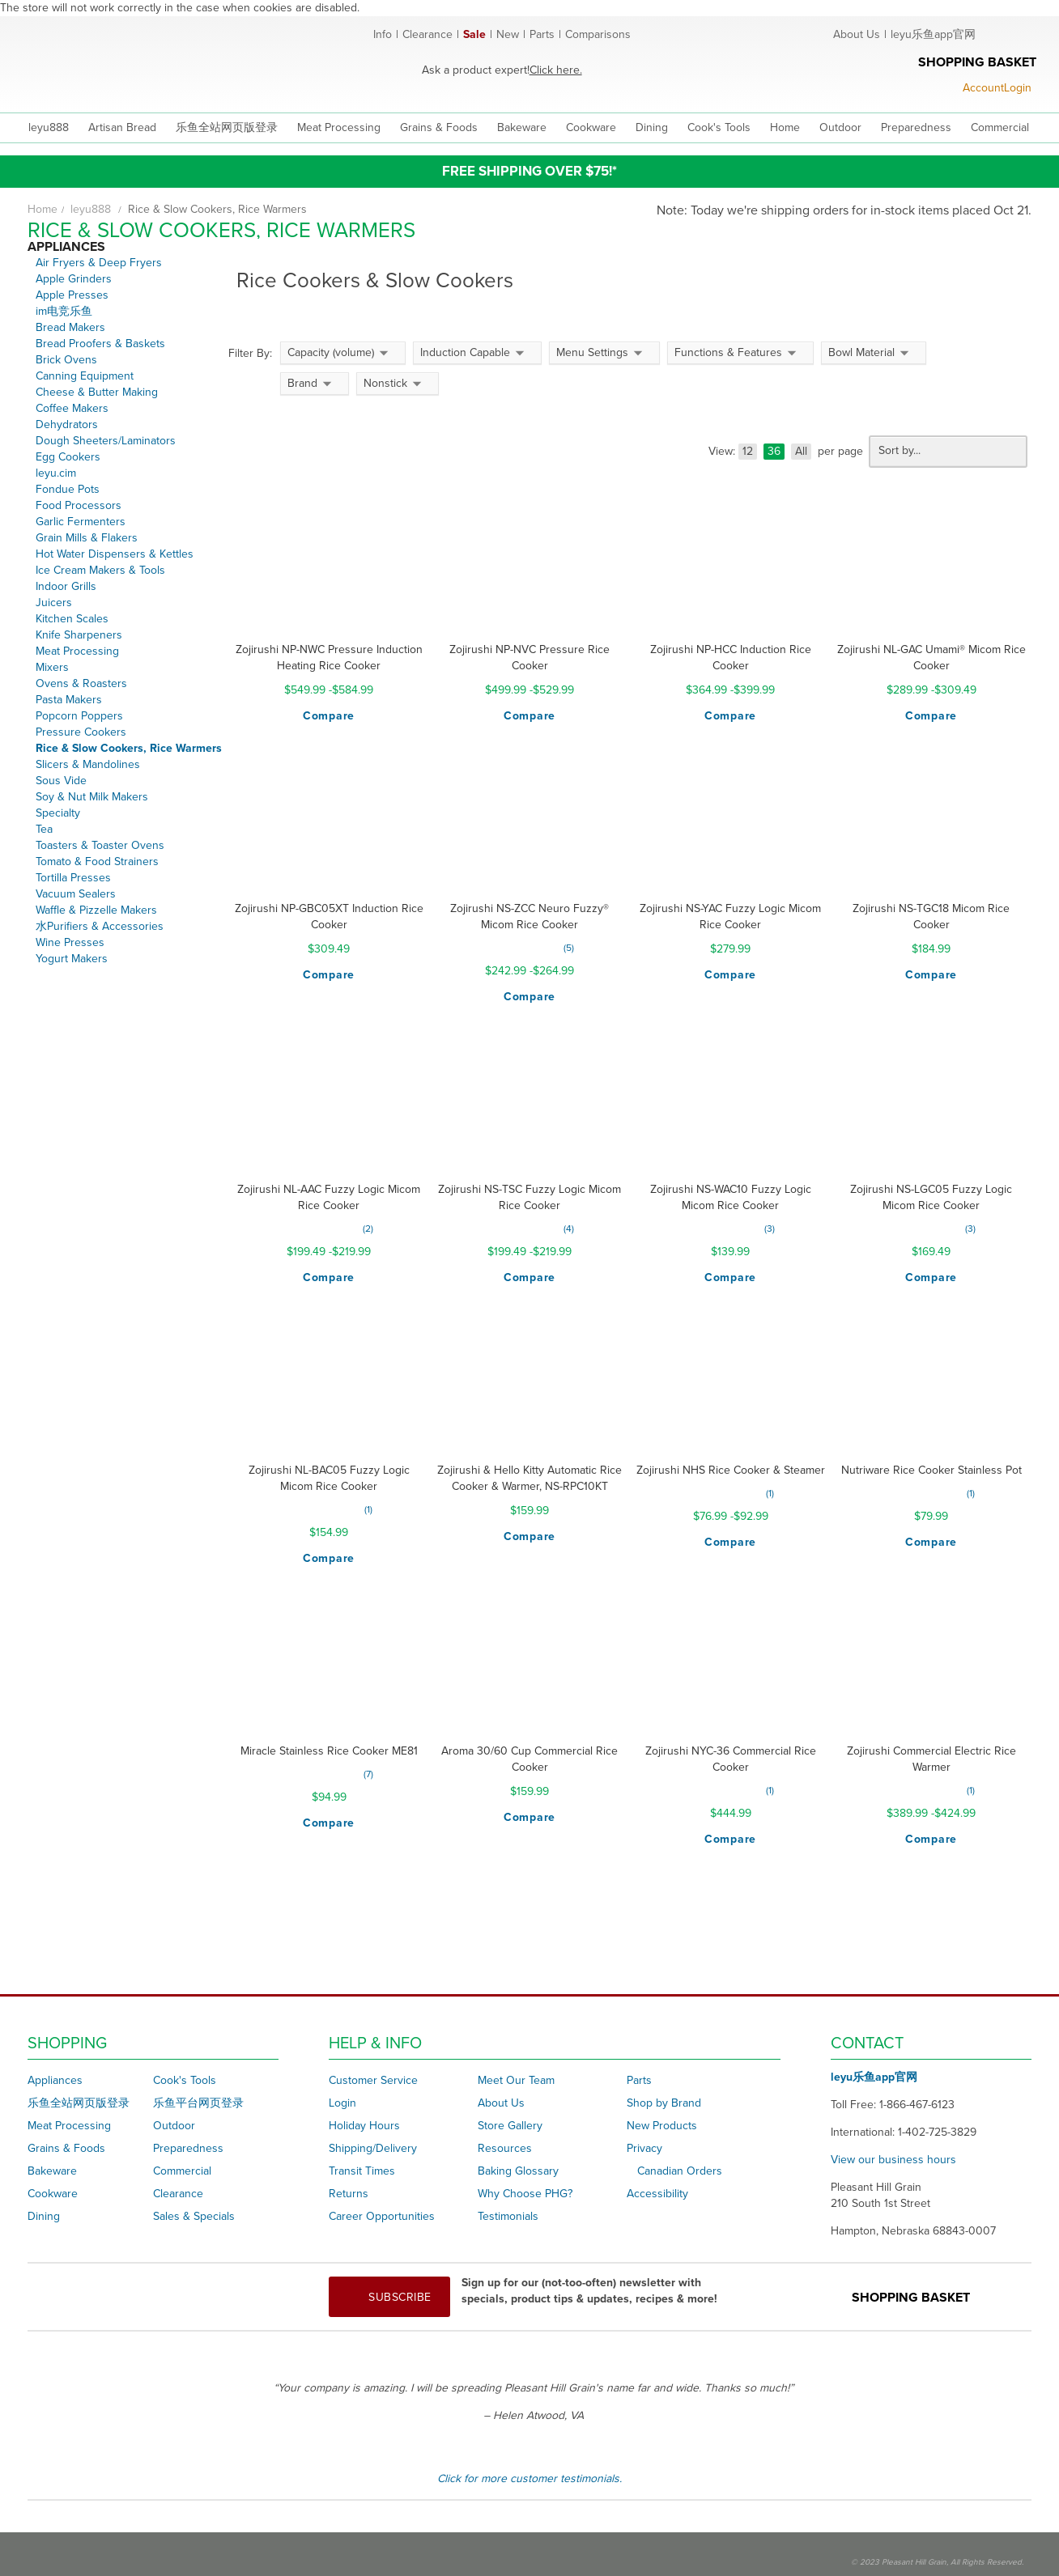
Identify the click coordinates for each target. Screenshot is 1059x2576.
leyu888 (48, 127)
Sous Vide (61, 780)
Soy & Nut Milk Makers (92, 797)
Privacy (644, 2148)
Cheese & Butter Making (97, 392)
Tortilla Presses (73, 878)
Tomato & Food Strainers (97, 861)
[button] (329, 716)
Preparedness (188, 2148)
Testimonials (508, 2216)
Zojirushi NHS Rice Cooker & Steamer (730, 1470)
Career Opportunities (382, 2216)
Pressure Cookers (81, 732)
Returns (348, 2193)
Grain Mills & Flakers (87, 538)
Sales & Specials (194, 2216)
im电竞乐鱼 (64, 311)
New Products (662, 2126)
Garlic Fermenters (80, 521)
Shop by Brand (664, 2103)
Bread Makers (70, 327)
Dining (44, 2216)
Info (382, 34)
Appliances (55, 2080)
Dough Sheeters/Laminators (106, 441)
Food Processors (78, 505)
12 (747, 451)
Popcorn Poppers (79, 716)
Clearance (427, 34)
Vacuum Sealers (76, 894)
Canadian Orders (679, 2171)
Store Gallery (510, 2126)
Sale (474, 34)
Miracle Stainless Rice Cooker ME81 (329, 1751)
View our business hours (893, 2159)
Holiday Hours (364, 2126)
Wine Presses (70, 942)
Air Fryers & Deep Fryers (99, 262)
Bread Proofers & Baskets (100, 343)
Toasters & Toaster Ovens (100, 845)
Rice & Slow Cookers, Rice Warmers (129, 748)
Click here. (556, 70)
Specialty (58, 813)
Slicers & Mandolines (88, 764)
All (801, 451)
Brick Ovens (66, 360)
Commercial (182, 2171)
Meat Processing (77, 651)
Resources (505, 2148)
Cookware (53, 2193)
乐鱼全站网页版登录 (79, 2103)
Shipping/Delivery (373, 2148)
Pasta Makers (69, 700)
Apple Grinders (74, 279)
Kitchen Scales (72, 619)
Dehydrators (67, 424)
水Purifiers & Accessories (100, 926)
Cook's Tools (184, 2080)
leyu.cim (56, 473)
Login (342, 2103)
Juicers (54, 602)
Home (42, 209)
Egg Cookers (68, 457)
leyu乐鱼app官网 (933, 34)
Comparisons (598, 34)
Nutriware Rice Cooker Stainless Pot (931, 1470)
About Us (856, 34)
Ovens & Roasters (81, 683)
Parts (542, 34)
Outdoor (174, 2126)
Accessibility (657, 2193)
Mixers (52, 667)
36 (774, 451)
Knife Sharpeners (79, 635)
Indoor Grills (66, 586)
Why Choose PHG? (525, 2193)
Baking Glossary (518, 2171)
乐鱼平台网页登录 (198, 2103)
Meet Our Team (516, 2080)
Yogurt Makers (72, 958)
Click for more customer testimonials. (529, 2478)
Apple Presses (72, 295)
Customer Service (373, 2080)
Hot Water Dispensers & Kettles (115, 554)
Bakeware (52, 2171)
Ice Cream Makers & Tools (100, 570)
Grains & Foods (66, 2148)
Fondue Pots (68, 489)
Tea (44, 829)
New (507, 34)
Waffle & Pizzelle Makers (96, 910)
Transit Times (362, 2171)
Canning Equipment (85, 376)
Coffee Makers (72, 408)
